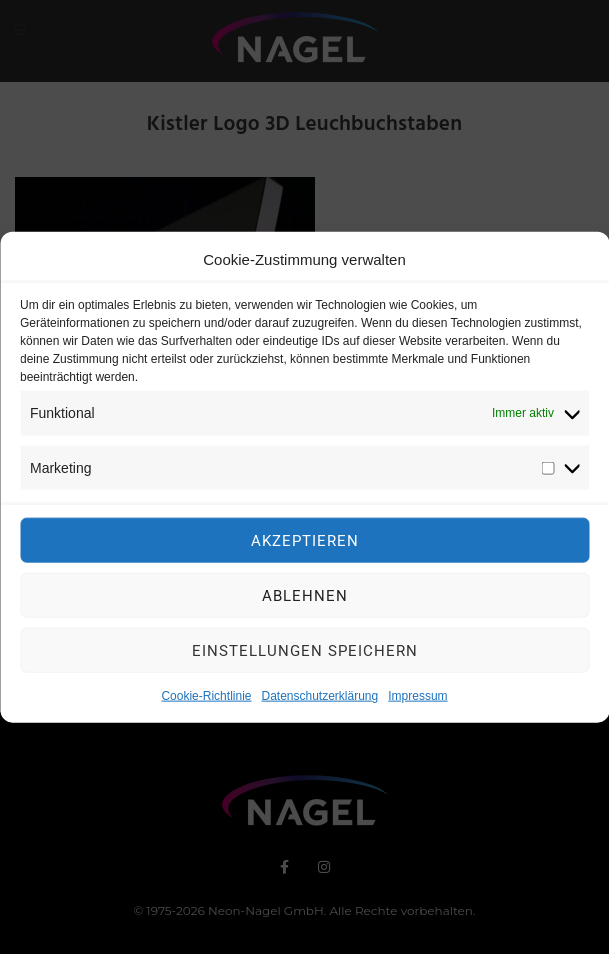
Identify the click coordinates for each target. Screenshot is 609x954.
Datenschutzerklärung (319, 700)
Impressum (417, 700)
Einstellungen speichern (305, 654)
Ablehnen (305, 599)
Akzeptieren (305, 544)
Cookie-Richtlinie (206, 700)
